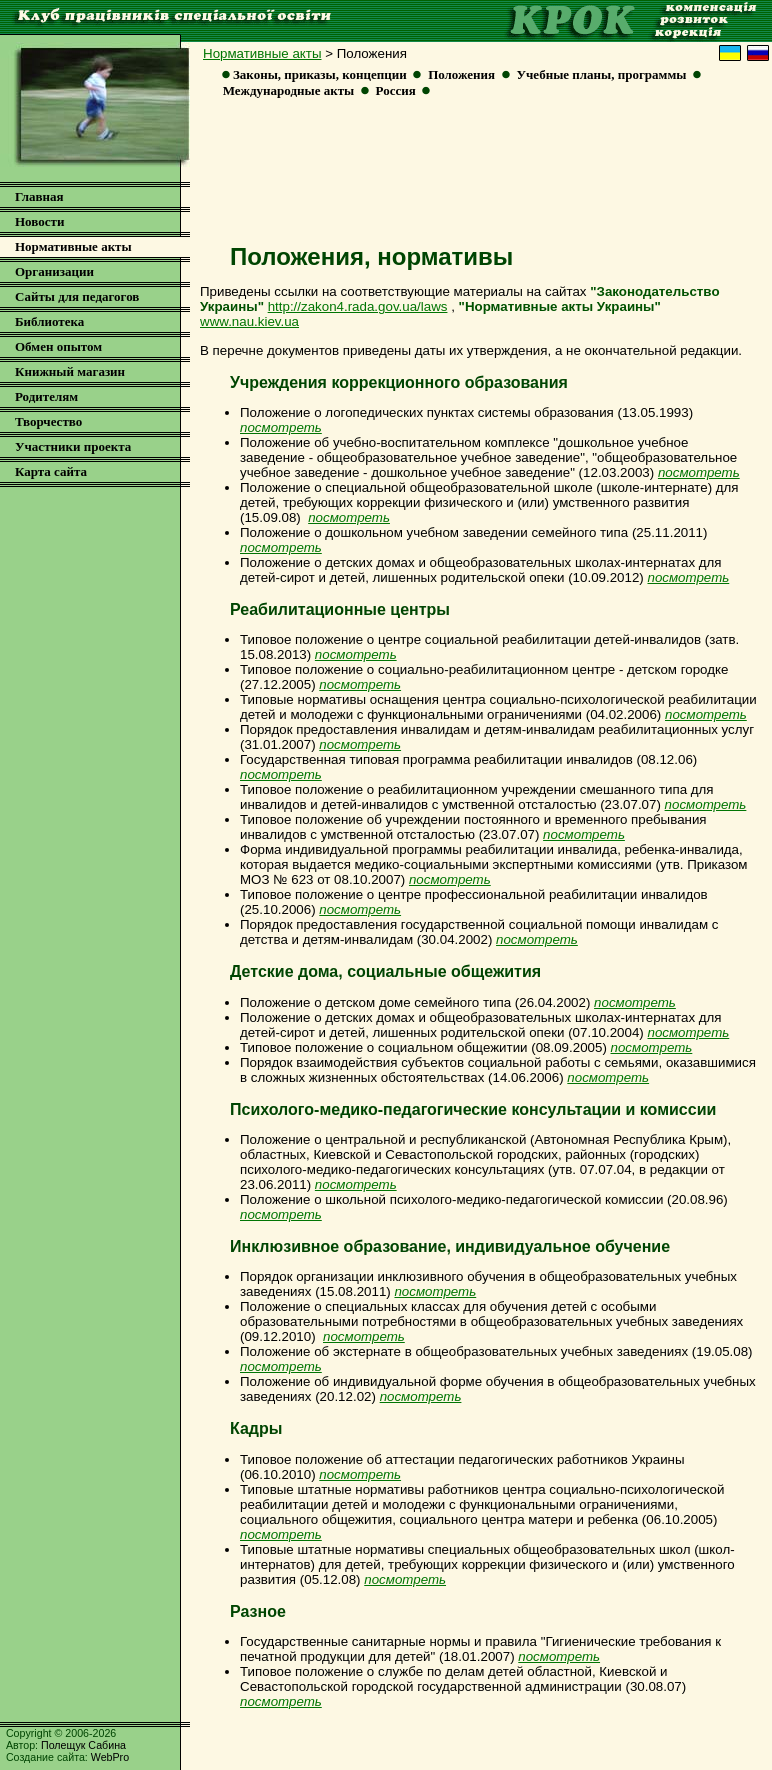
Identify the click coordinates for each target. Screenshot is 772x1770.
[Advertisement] (479, 177)
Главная (39, 196)
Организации (54, 271)
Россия (396, 90)
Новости (39, 221)
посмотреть (688, 577)
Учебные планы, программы (602, 74)
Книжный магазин (70, 371)
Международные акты (288, 90)
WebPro (110, 1757)
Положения (461, 74)
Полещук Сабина (83, 1745)
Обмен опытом (58, 346)
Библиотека (49, 321)
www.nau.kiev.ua (249, 321)
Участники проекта (73, 446)
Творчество (48, 421)
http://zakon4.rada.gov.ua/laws (358, 306)
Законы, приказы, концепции (320, 74)
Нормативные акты (262, 53)
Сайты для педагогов (77, 296)
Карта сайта (51, 471)
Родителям (46, 396)
